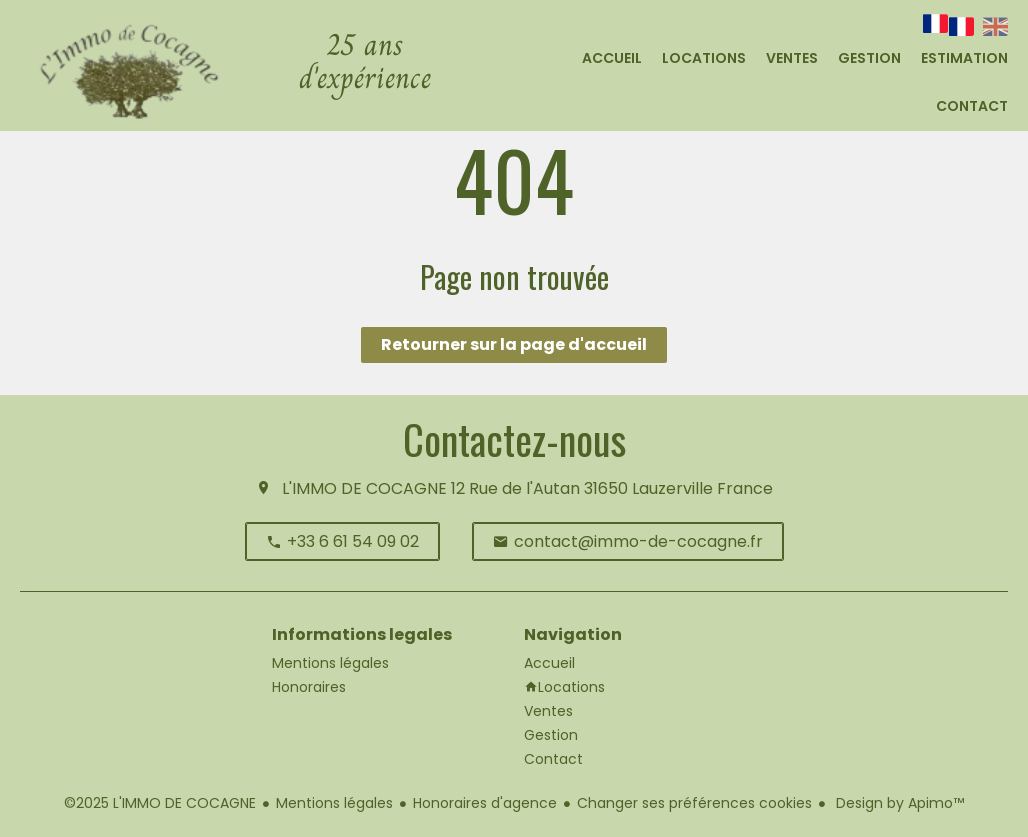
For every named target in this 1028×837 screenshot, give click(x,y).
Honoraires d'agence (485, 803)
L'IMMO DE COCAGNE (364, 488)
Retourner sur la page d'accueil (514, 344)
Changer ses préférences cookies (694, 803)
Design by (898, 803)
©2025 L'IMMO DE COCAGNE (160, 803)
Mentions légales (334, 803)
